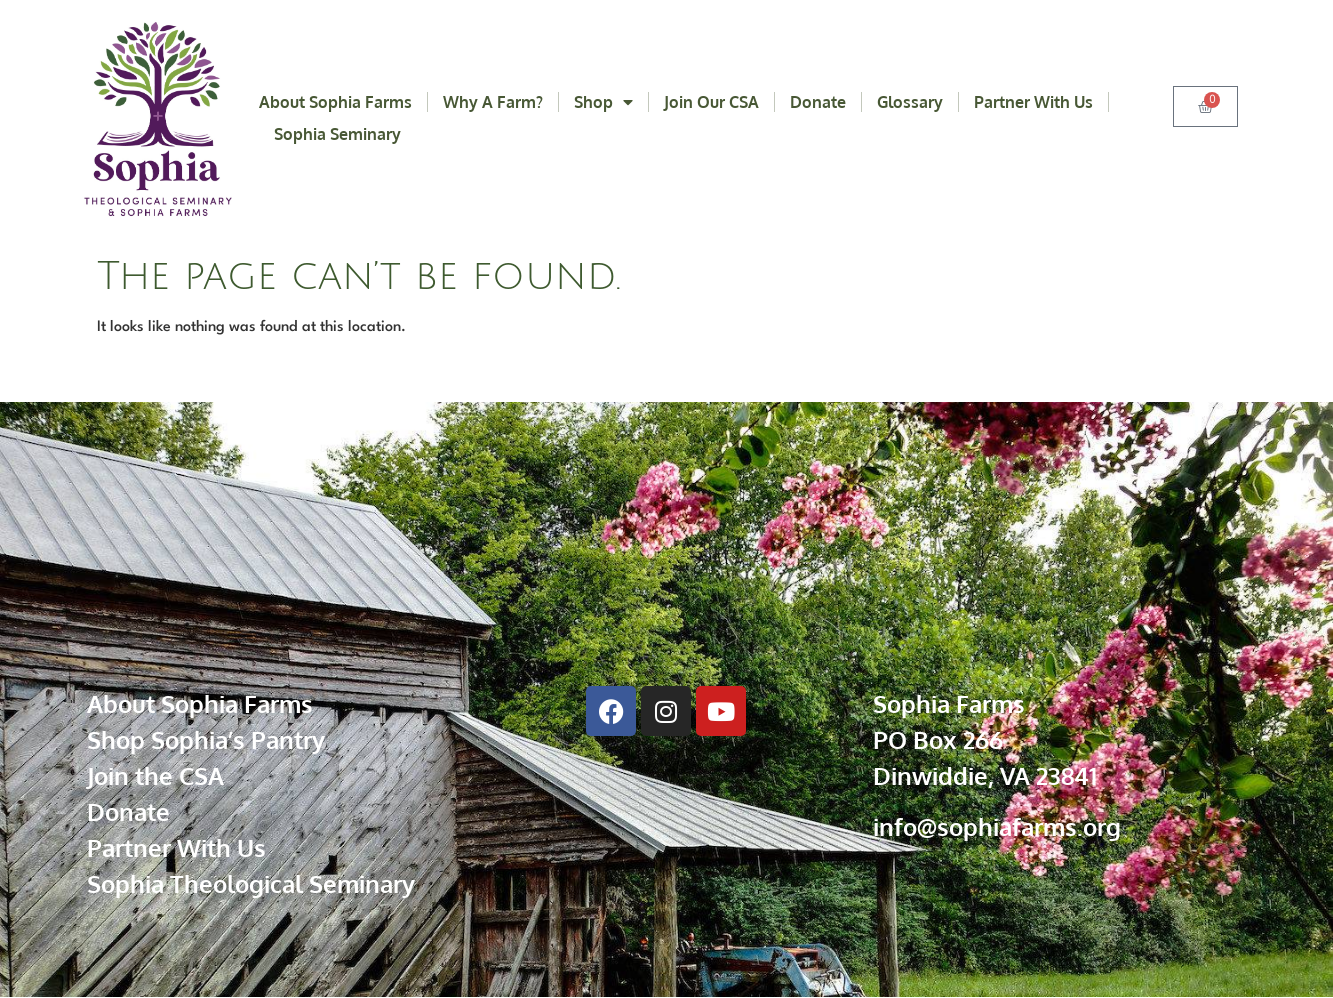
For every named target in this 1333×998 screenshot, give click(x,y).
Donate (818, 102)
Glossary (910, 102)
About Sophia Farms (335, 102)
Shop (603, 102)
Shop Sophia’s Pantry (206, 739)
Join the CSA (155, 775)
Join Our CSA (711, 102)
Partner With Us (1033, 102)
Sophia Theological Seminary (251, 883)
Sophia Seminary (337, 134)
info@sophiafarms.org (997, 826)
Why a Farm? (493, 102)
